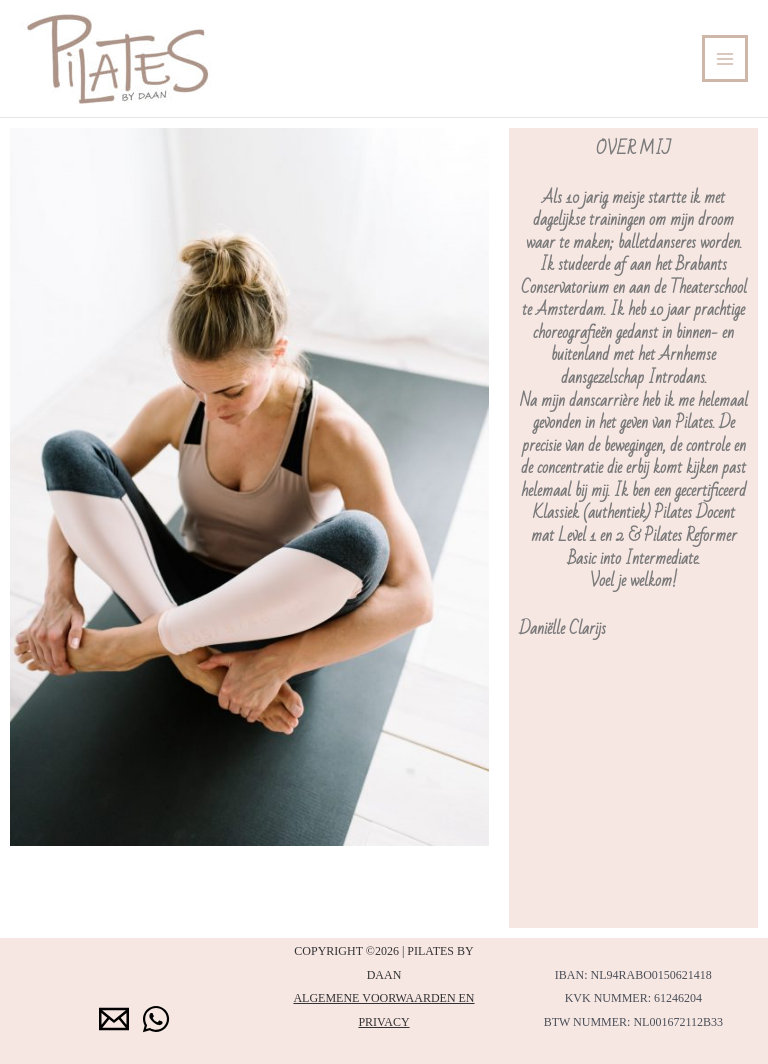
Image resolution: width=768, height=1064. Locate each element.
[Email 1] (114, 1019)
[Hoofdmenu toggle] (725, 58)
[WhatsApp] (156, 1019)
